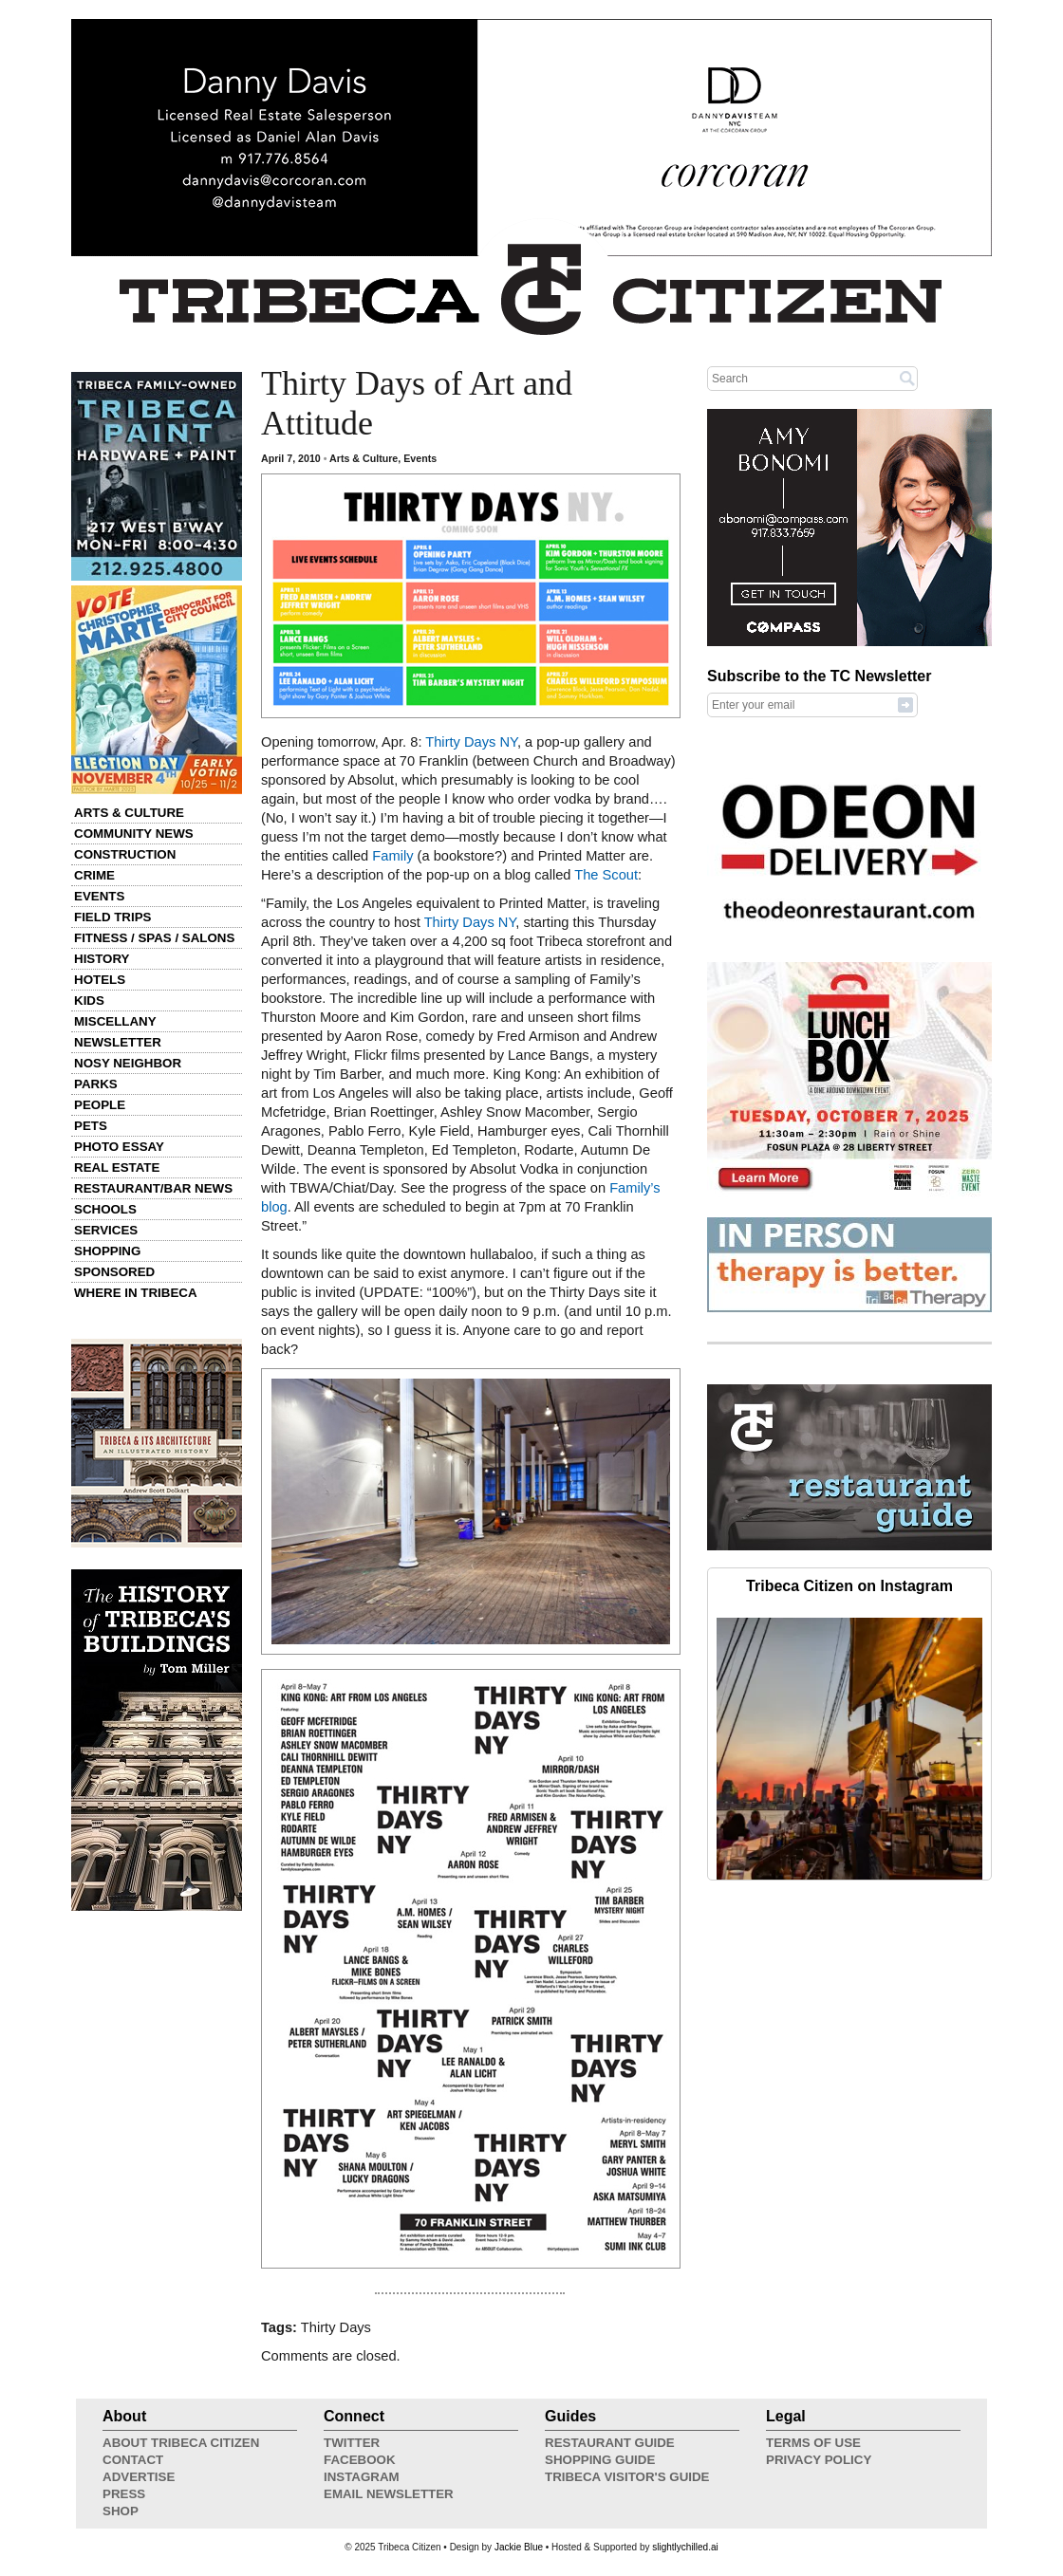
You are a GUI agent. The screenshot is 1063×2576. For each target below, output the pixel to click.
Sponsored (114, 1272)
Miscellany (115, 1021)
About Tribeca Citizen (181, 2443)
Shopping (107, 1251)
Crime (94, 875)
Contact (133, 2460)
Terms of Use (813, 2443)
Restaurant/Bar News (153, 1188)
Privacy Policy (818, 2460)
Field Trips (112, 917)
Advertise (139, 2477)
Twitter (352, 2443)
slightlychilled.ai (685, 2547)
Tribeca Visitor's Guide (627, 2477)
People (99, 1105)
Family (392, 855)
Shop (121, 2511)
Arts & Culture (129, 813)
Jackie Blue (518, 2547)
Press (124, 2494)
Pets (90, 1126)
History (102, 959)
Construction (125, 854)
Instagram (362, 2477)
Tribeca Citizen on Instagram (849, 1586)
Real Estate (116, 1167)
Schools (105, 1209)
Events (99, 896)
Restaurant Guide (610, 2443)
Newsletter (117, 1042)
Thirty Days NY (471, 742)
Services (106, 1230)
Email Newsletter (389, 2494)
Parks (96, 1084)
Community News (134, 833)
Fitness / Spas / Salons (154, 938)
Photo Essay (119, 1147)
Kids (89, 1000)
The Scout (606, 874)
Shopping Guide (600, 2460)
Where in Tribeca (135, 1293)
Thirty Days (336, 2327)
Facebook (360, 2460)
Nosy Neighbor (127, 1063)
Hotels (99, 980)
